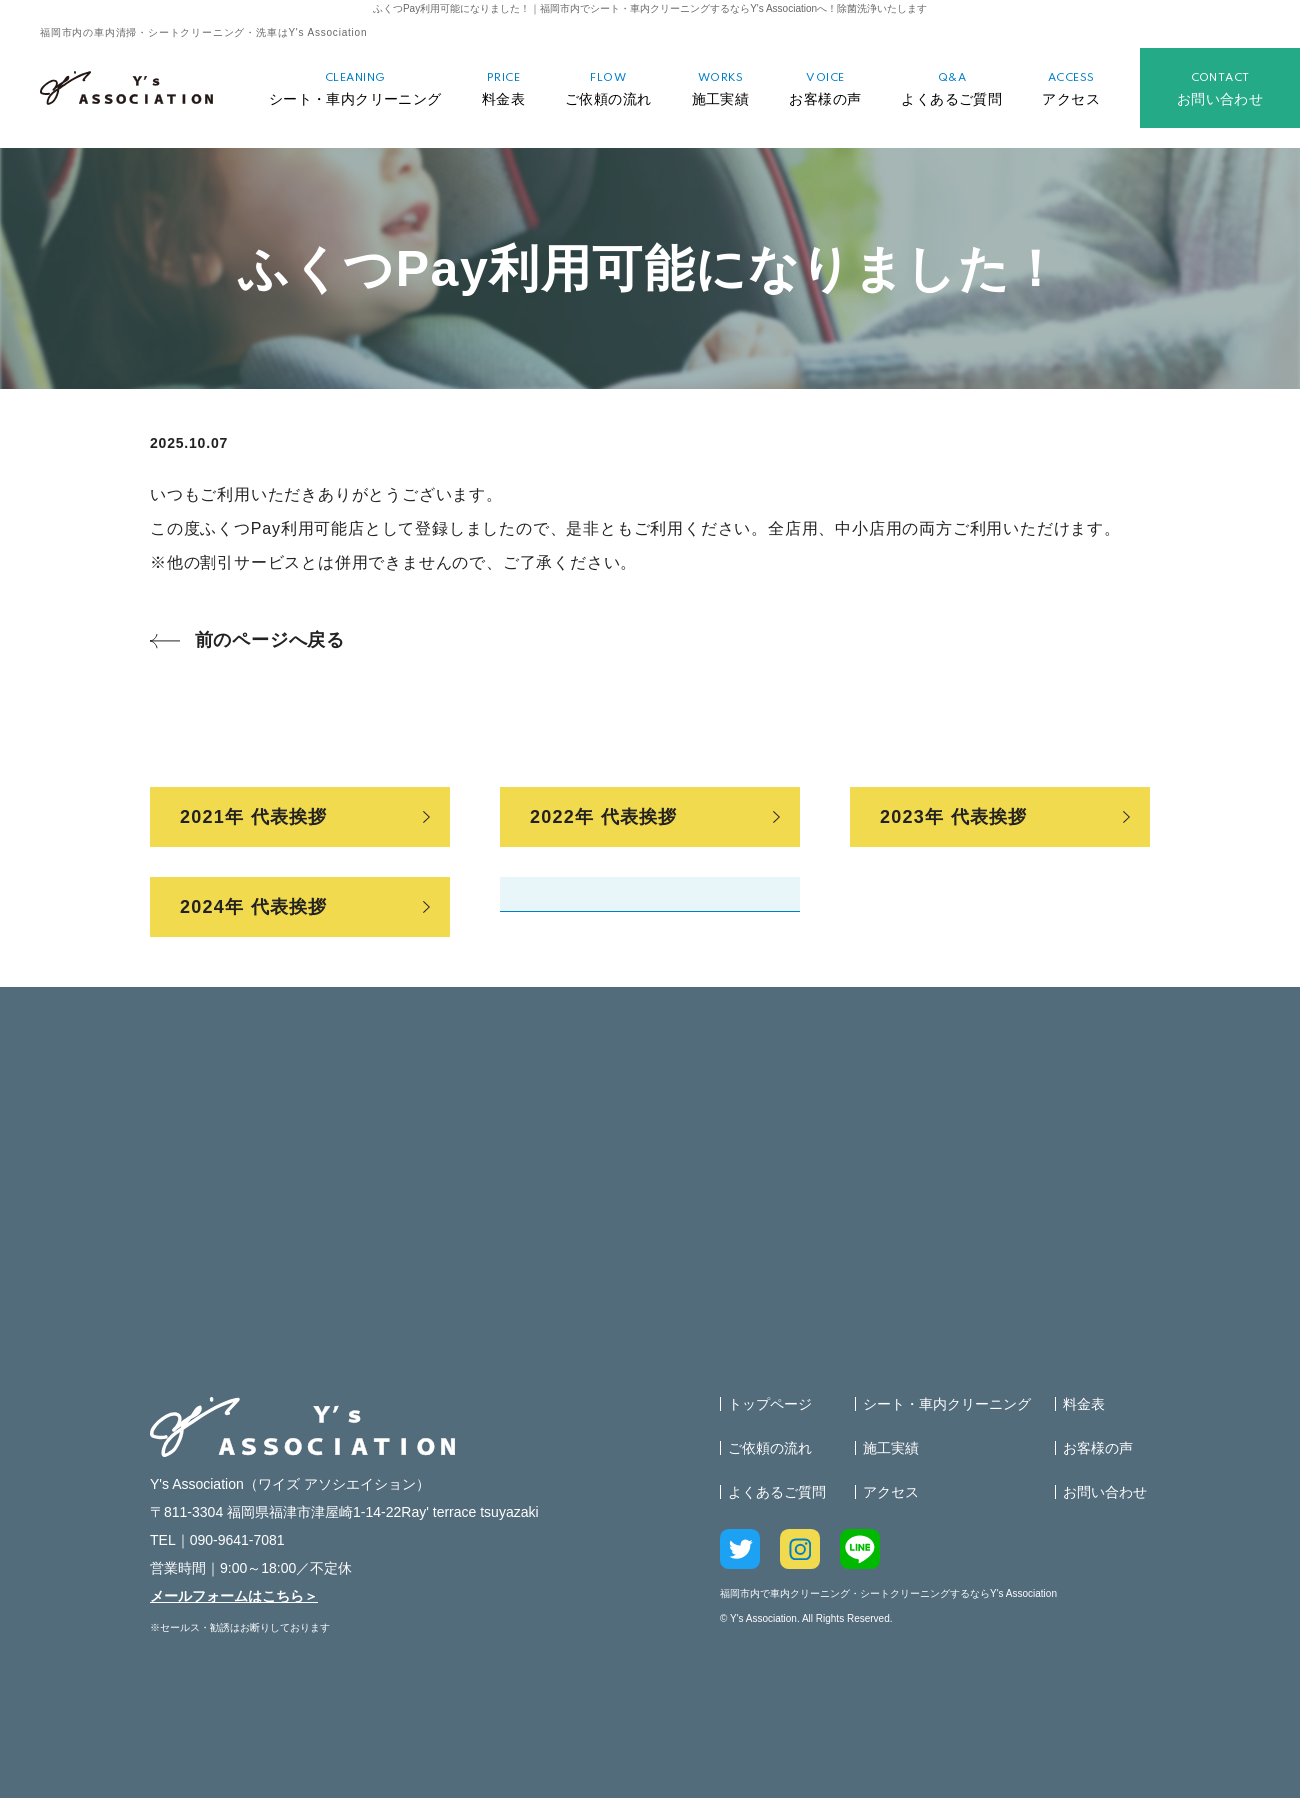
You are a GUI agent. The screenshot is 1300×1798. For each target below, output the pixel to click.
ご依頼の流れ (608, 89)
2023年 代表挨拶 (954, 817)
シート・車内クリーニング (355, 89)
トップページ (770, 1404)
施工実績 (721, 89)
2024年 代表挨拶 (254, 907)
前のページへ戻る (270, 640)
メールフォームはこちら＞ (234, 1596)
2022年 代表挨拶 (604, 817)
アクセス (1071, 89)
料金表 (503, 89)
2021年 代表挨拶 (254, 817)
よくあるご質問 (951, 89)
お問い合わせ (1220, 89)
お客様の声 (825, 89)
